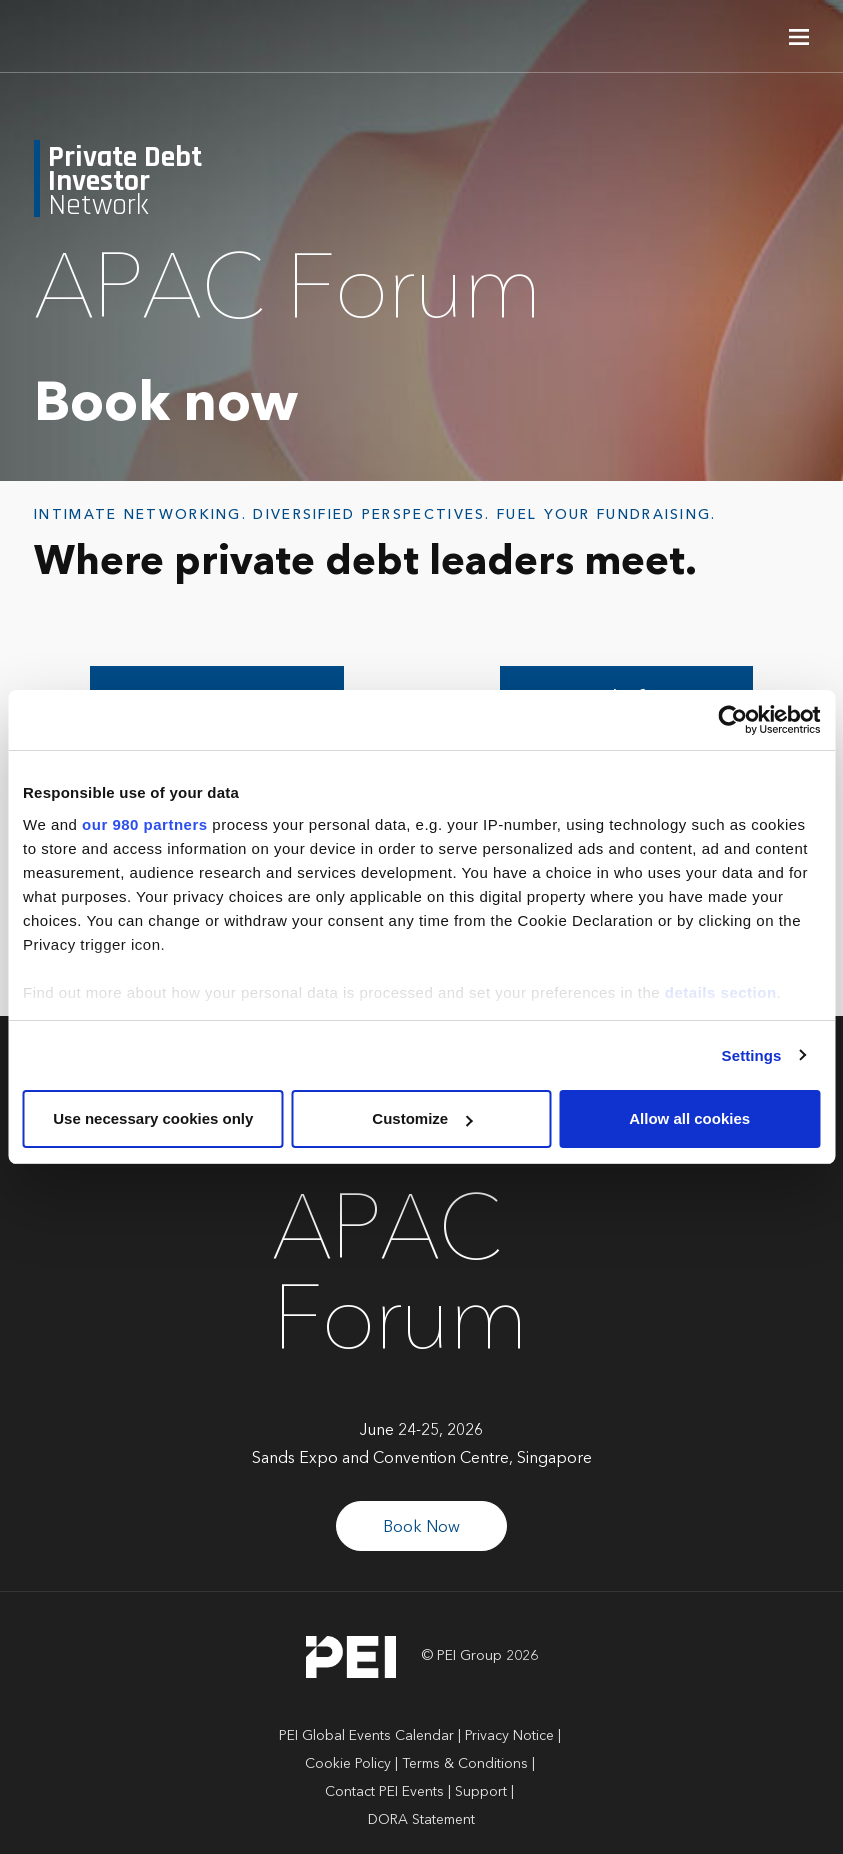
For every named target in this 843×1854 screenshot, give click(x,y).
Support (481, 1792)
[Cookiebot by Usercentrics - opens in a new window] (732, 720)
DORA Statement (421, 1820)
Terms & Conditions (465, 1764)
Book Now (421, 1528)
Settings (752, 1055)
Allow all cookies (689, 1118)
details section (721, 992)
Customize (422, 1118)
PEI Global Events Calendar (366, 1736)
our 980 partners (145, 824)
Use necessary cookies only (153, 1118)
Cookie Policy (348, 1764)
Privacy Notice (509, 1736)
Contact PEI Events (384, 1792)
